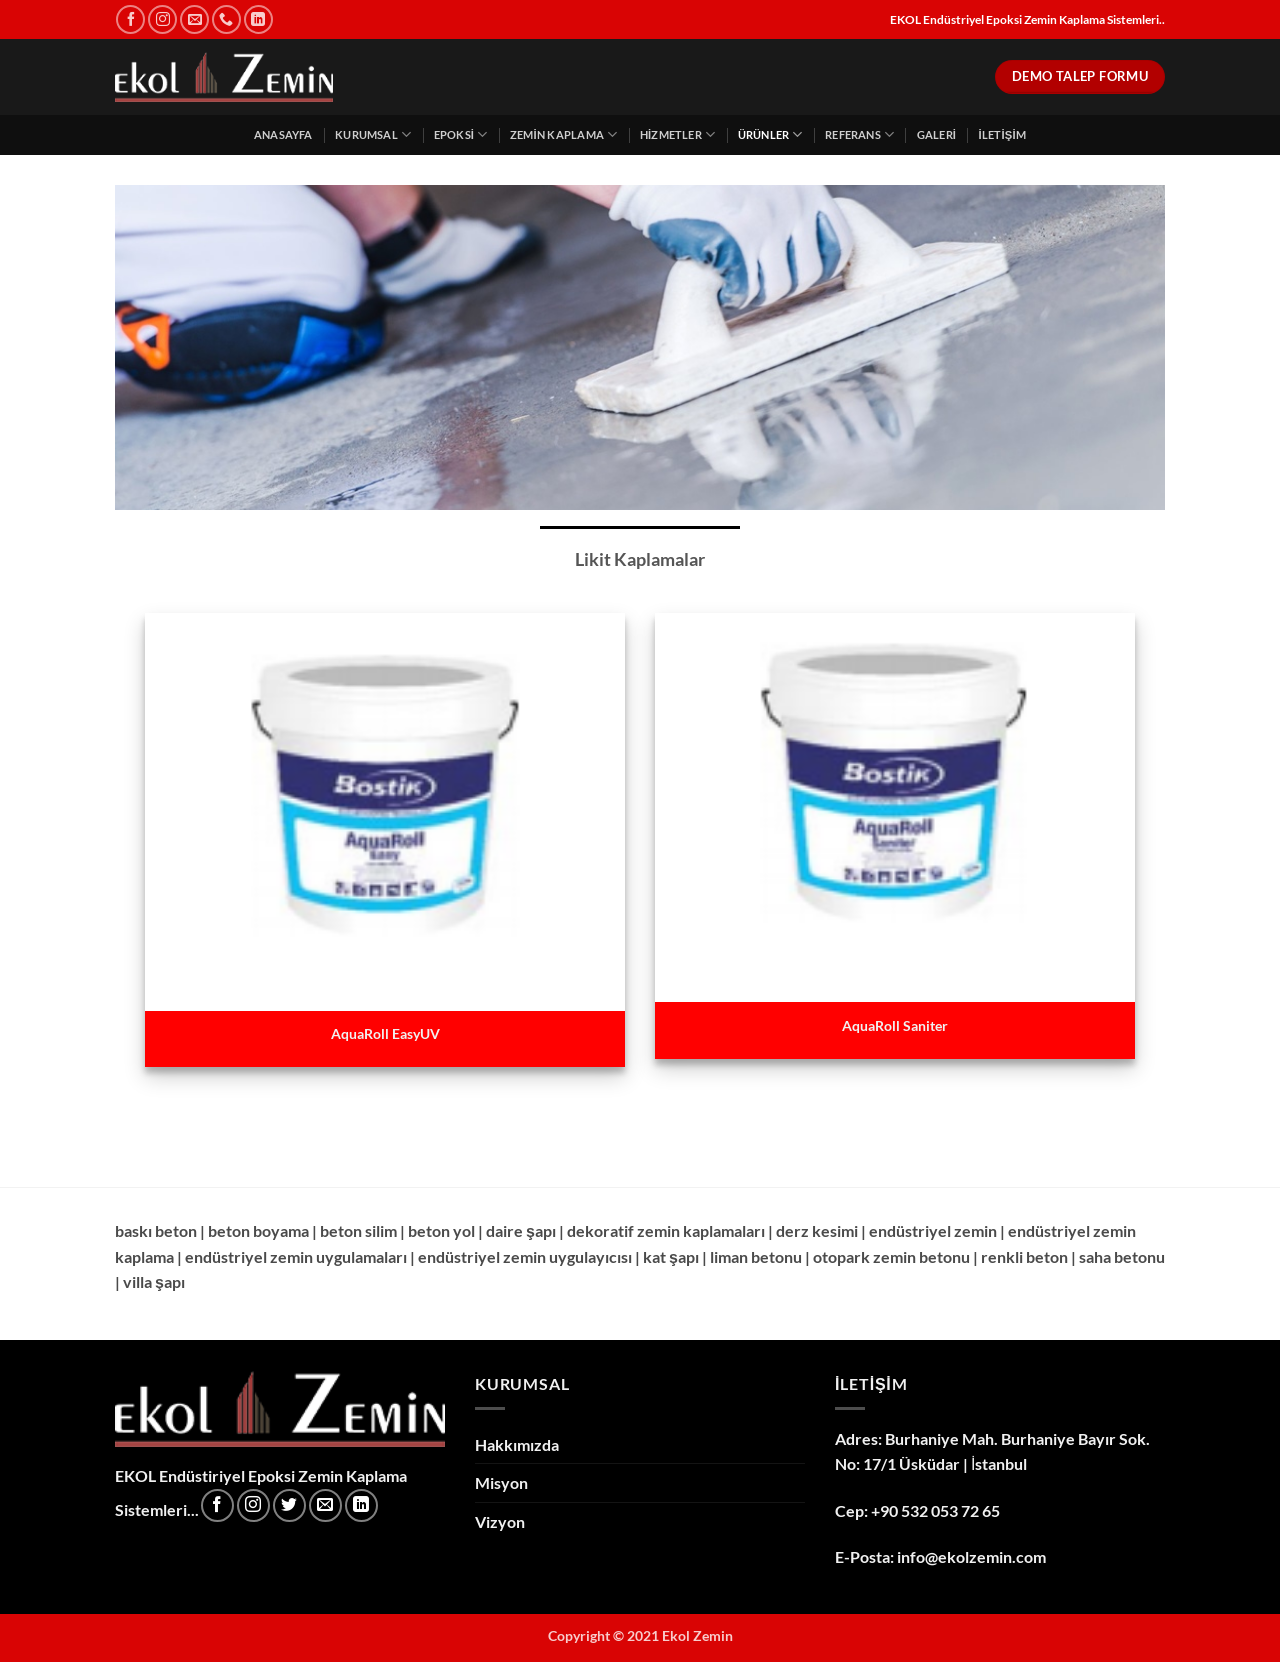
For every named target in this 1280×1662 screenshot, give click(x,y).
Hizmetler (678, 134)
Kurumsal (373, 134)
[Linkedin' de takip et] (258, 19)
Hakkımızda (517, 1444)
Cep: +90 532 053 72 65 (917, 1510)
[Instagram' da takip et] (162, 19)
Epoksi (461, 134)
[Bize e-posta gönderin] (194, 19)
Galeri (936, 134)
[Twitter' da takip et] (289, 1505)
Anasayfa (283, 134)
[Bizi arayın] (226, 19)
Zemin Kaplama (563, 134)
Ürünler (770, 134)
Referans (859, 134)
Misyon (501, 1482)
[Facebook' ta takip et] (130, 19)
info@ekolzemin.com (971, 1556)
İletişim (1002, 134)
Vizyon (500, 1521)
